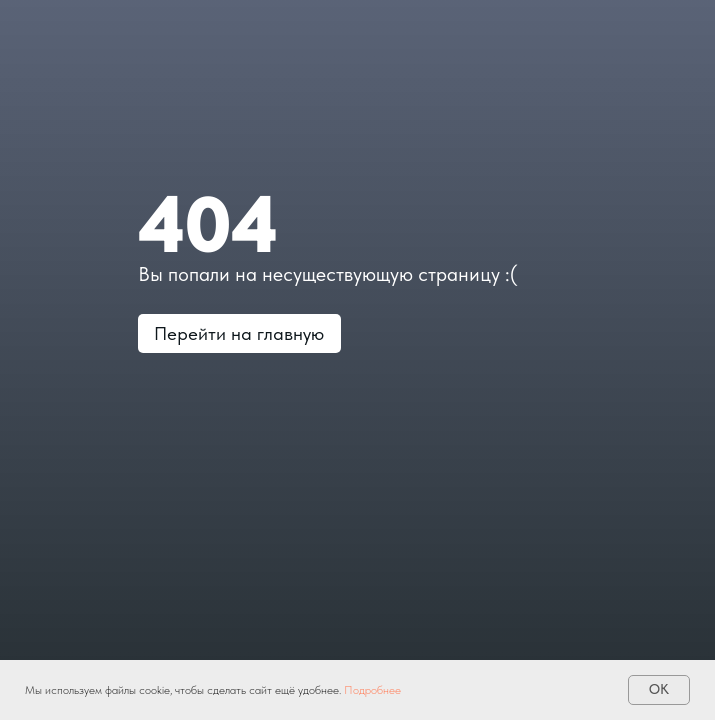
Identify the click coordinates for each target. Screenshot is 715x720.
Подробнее (372, 690)
